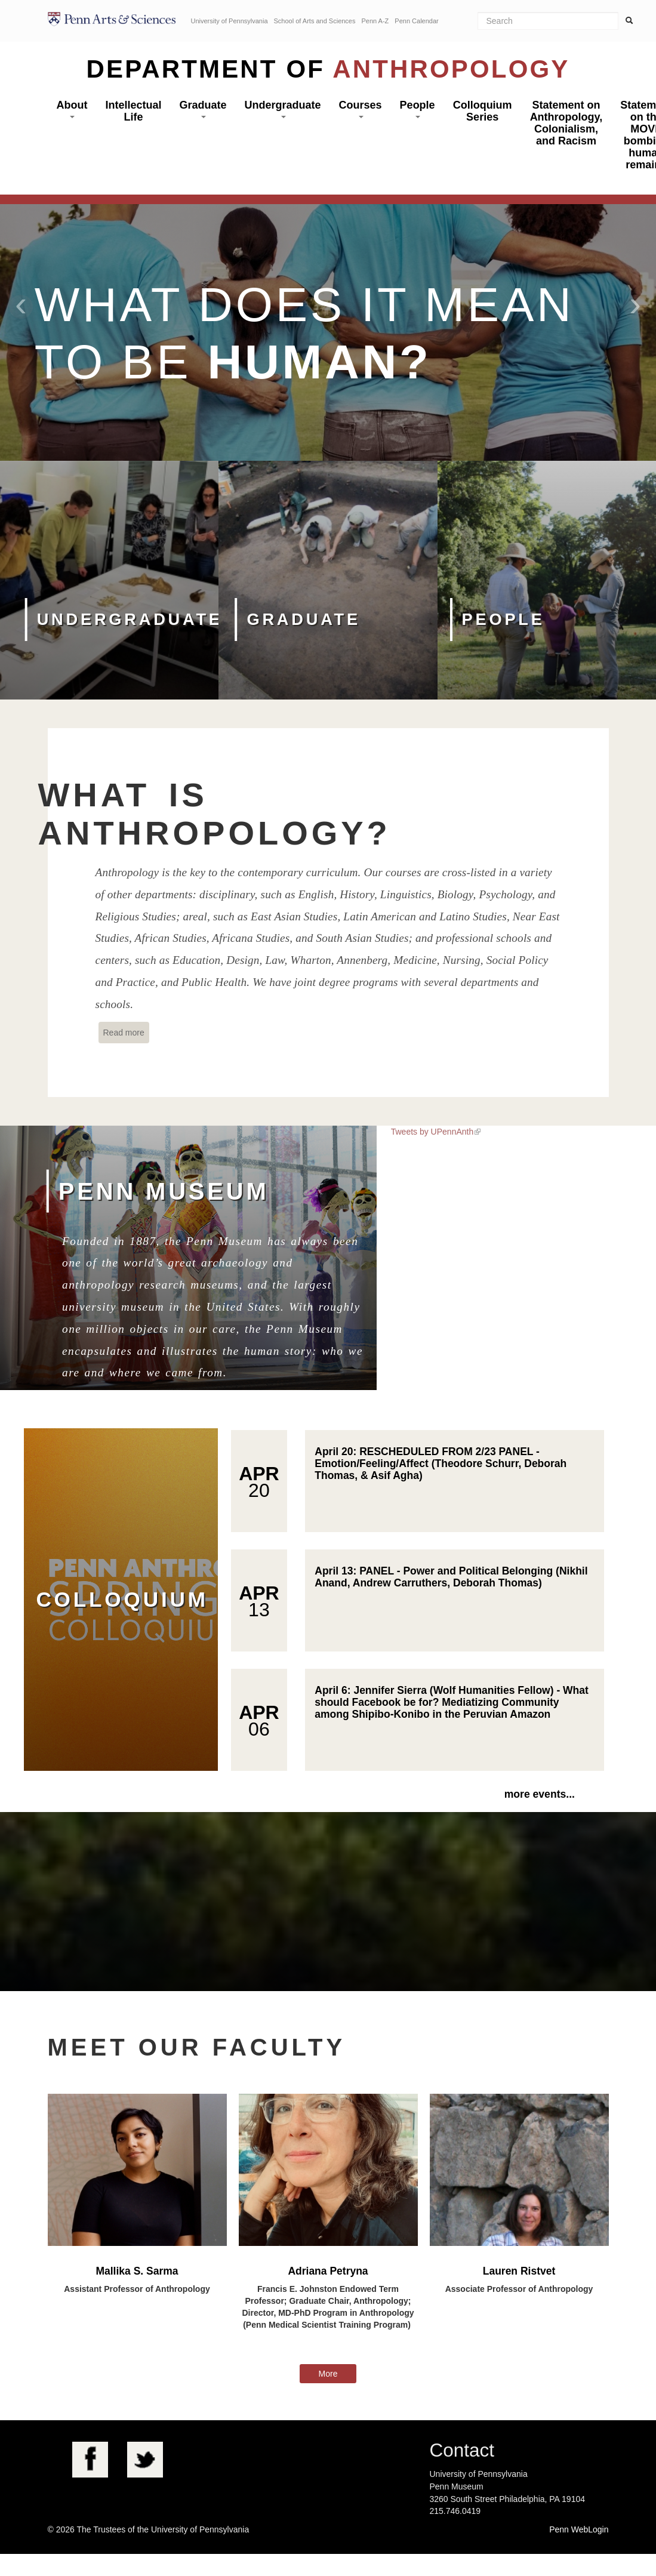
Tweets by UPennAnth (432, 1131)
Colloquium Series (482, 111)
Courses (360, 108)
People (417, 108)
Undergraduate (283, 108)
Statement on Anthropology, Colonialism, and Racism (566, 123)
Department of (328, 69)
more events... (539, 1794)
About (72, 108)
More (328, 2373)
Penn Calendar (416, 20)
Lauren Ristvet (519, 2271)
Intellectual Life (133, 111)
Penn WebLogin (578, 2529)
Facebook (90, 2460)
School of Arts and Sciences (315, 20)
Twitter (145, 2460)
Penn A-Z (375, 20)
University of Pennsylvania (229, 20)
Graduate (203, 108)
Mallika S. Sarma (137, 2271)
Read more (126, 1032)
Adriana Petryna (328, 2271)
